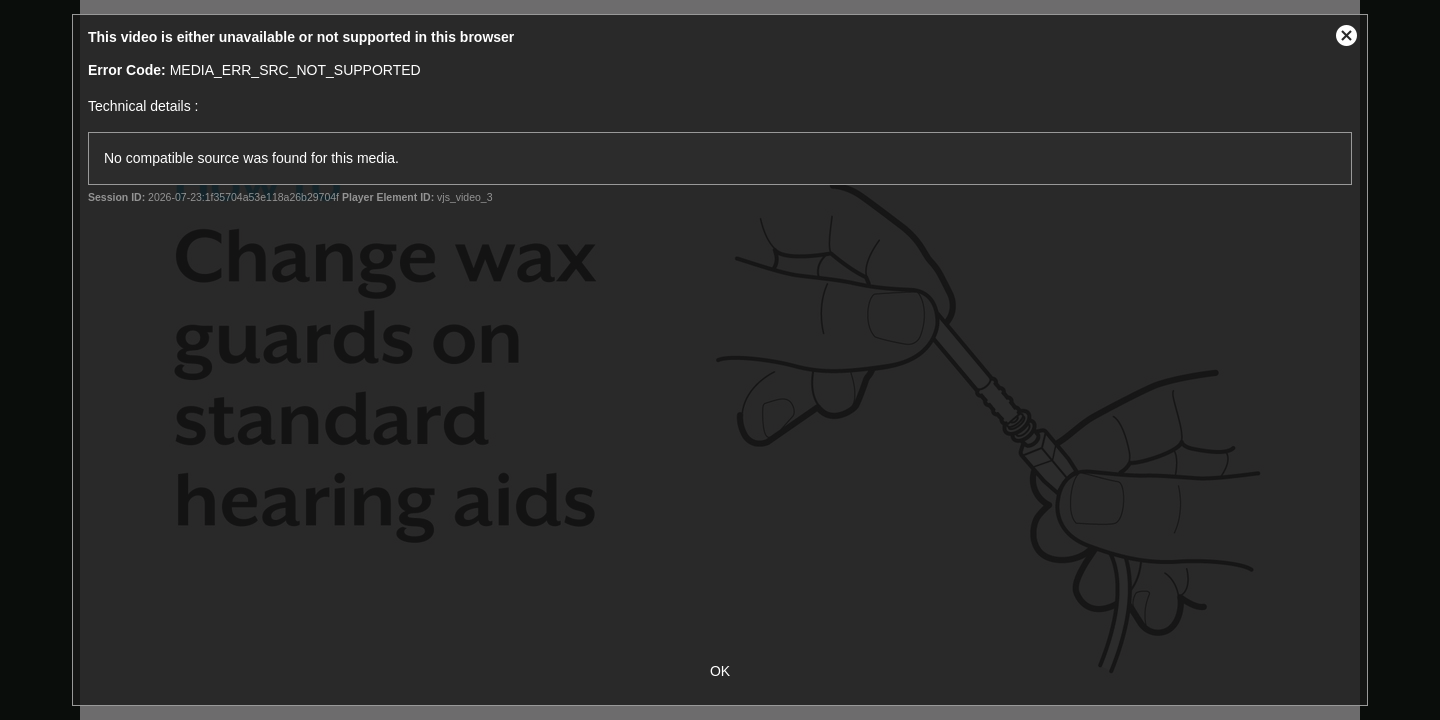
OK (720, 671)
